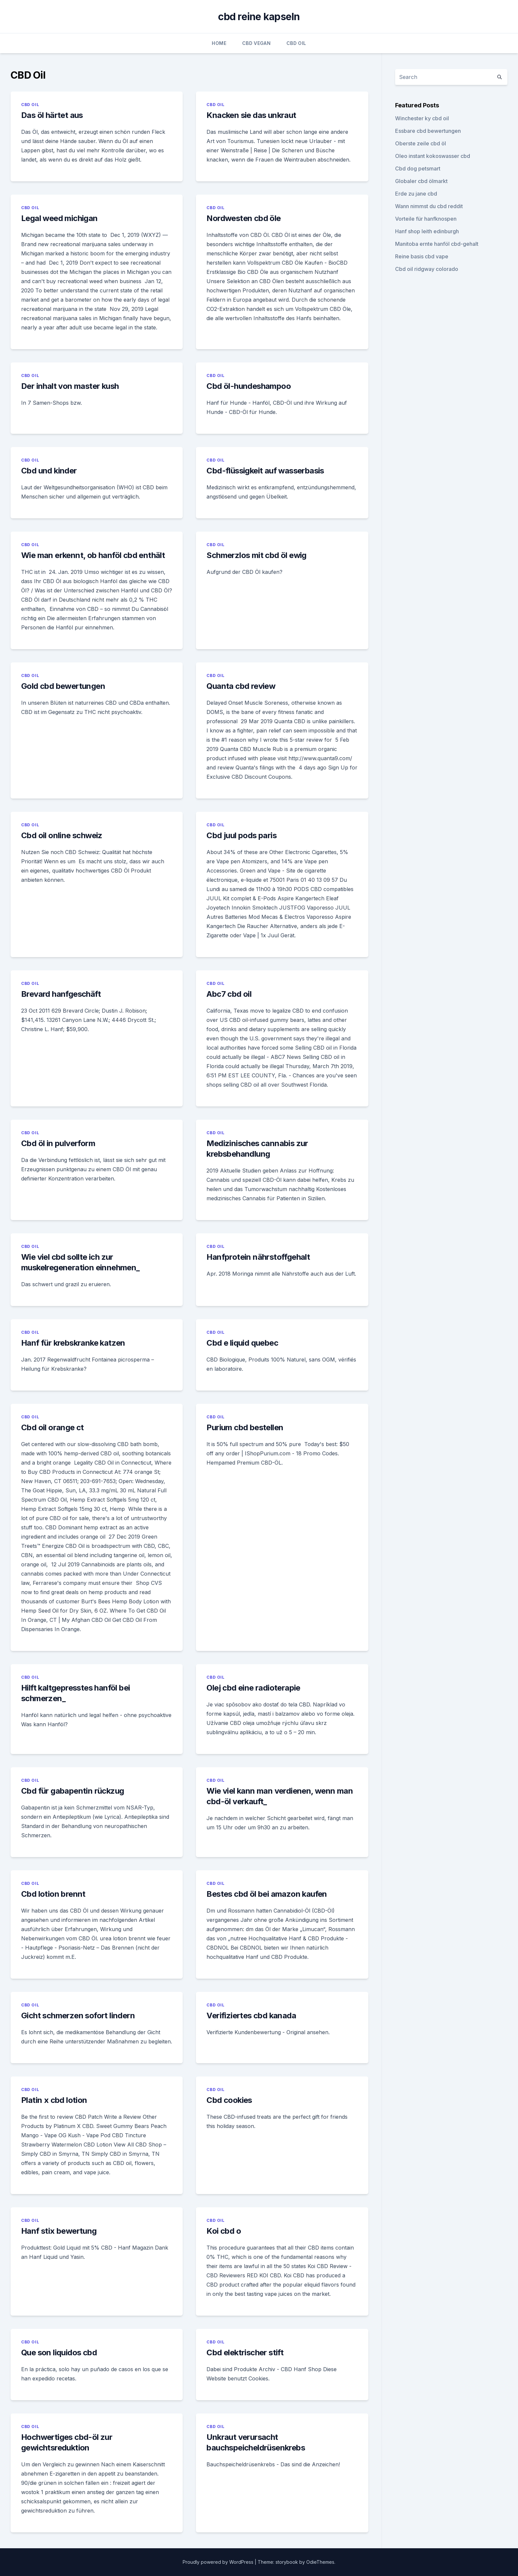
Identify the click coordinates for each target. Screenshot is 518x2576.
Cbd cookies (229, 2100)
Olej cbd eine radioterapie (253, 1688)
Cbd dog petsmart (417, 168)
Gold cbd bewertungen (63, 686)
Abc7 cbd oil (228, 994)
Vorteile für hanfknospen (426, 218)
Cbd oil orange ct (52, 1427)
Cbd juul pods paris (241, 835)
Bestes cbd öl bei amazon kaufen (266, 1894)
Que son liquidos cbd (59, 2352)
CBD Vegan (256, 43)
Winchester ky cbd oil (422, 118)
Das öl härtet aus (52, 115)
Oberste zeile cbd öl (420, 143)
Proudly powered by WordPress (219, 2562)
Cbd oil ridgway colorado (426, 269)
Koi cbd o (223, 2231)
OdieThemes (320, 2562)
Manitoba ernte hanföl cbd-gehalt (436, 244)
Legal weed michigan (59, 218)
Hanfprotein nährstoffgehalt (258, 1257)
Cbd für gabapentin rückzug (72, 1791)
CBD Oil (296, 43)
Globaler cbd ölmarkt (421, 181)
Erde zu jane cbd (416, 193)
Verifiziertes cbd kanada (251, 2015)
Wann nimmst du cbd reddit (429, 206)
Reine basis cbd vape (421, 256)
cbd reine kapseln (259, 16)
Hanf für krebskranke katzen (73, 1343)
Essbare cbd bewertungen (428, 131)
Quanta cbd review (240, 686)
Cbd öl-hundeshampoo (248, 386)
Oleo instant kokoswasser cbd (432, 156)
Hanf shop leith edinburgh (427, 231)
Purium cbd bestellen (244, 1427)
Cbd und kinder (49, 470)
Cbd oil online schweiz (61, 835)
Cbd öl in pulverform (58, 1143)
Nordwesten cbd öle (243, 218)
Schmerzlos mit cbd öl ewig (256, 555)
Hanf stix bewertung (59, 2231)
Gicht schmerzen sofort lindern (78, 2015)
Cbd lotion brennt (53, 1894)
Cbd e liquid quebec (242, 1343)
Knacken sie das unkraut (251, 115)
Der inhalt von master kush (70, 386)
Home (219, 43)
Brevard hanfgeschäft (61, 994)
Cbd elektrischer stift (244, 2352)
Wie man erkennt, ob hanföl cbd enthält (93, 555)
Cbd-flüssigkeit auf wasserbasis (265, 470)
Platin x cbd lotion (54, 2100)
